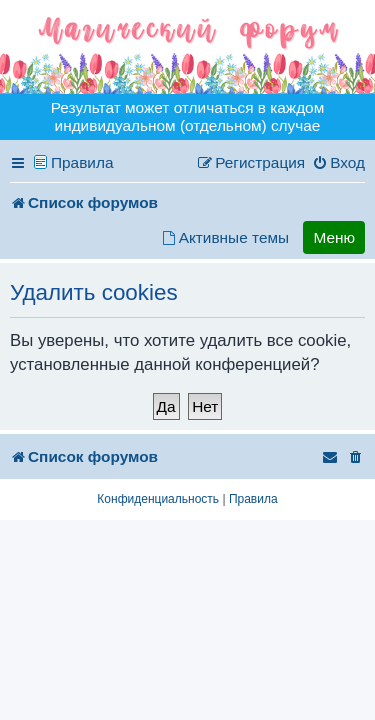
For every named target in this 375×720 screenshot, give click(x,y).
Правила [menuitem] (82, 162)
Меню (334, 237)
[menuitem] (338, 163)
